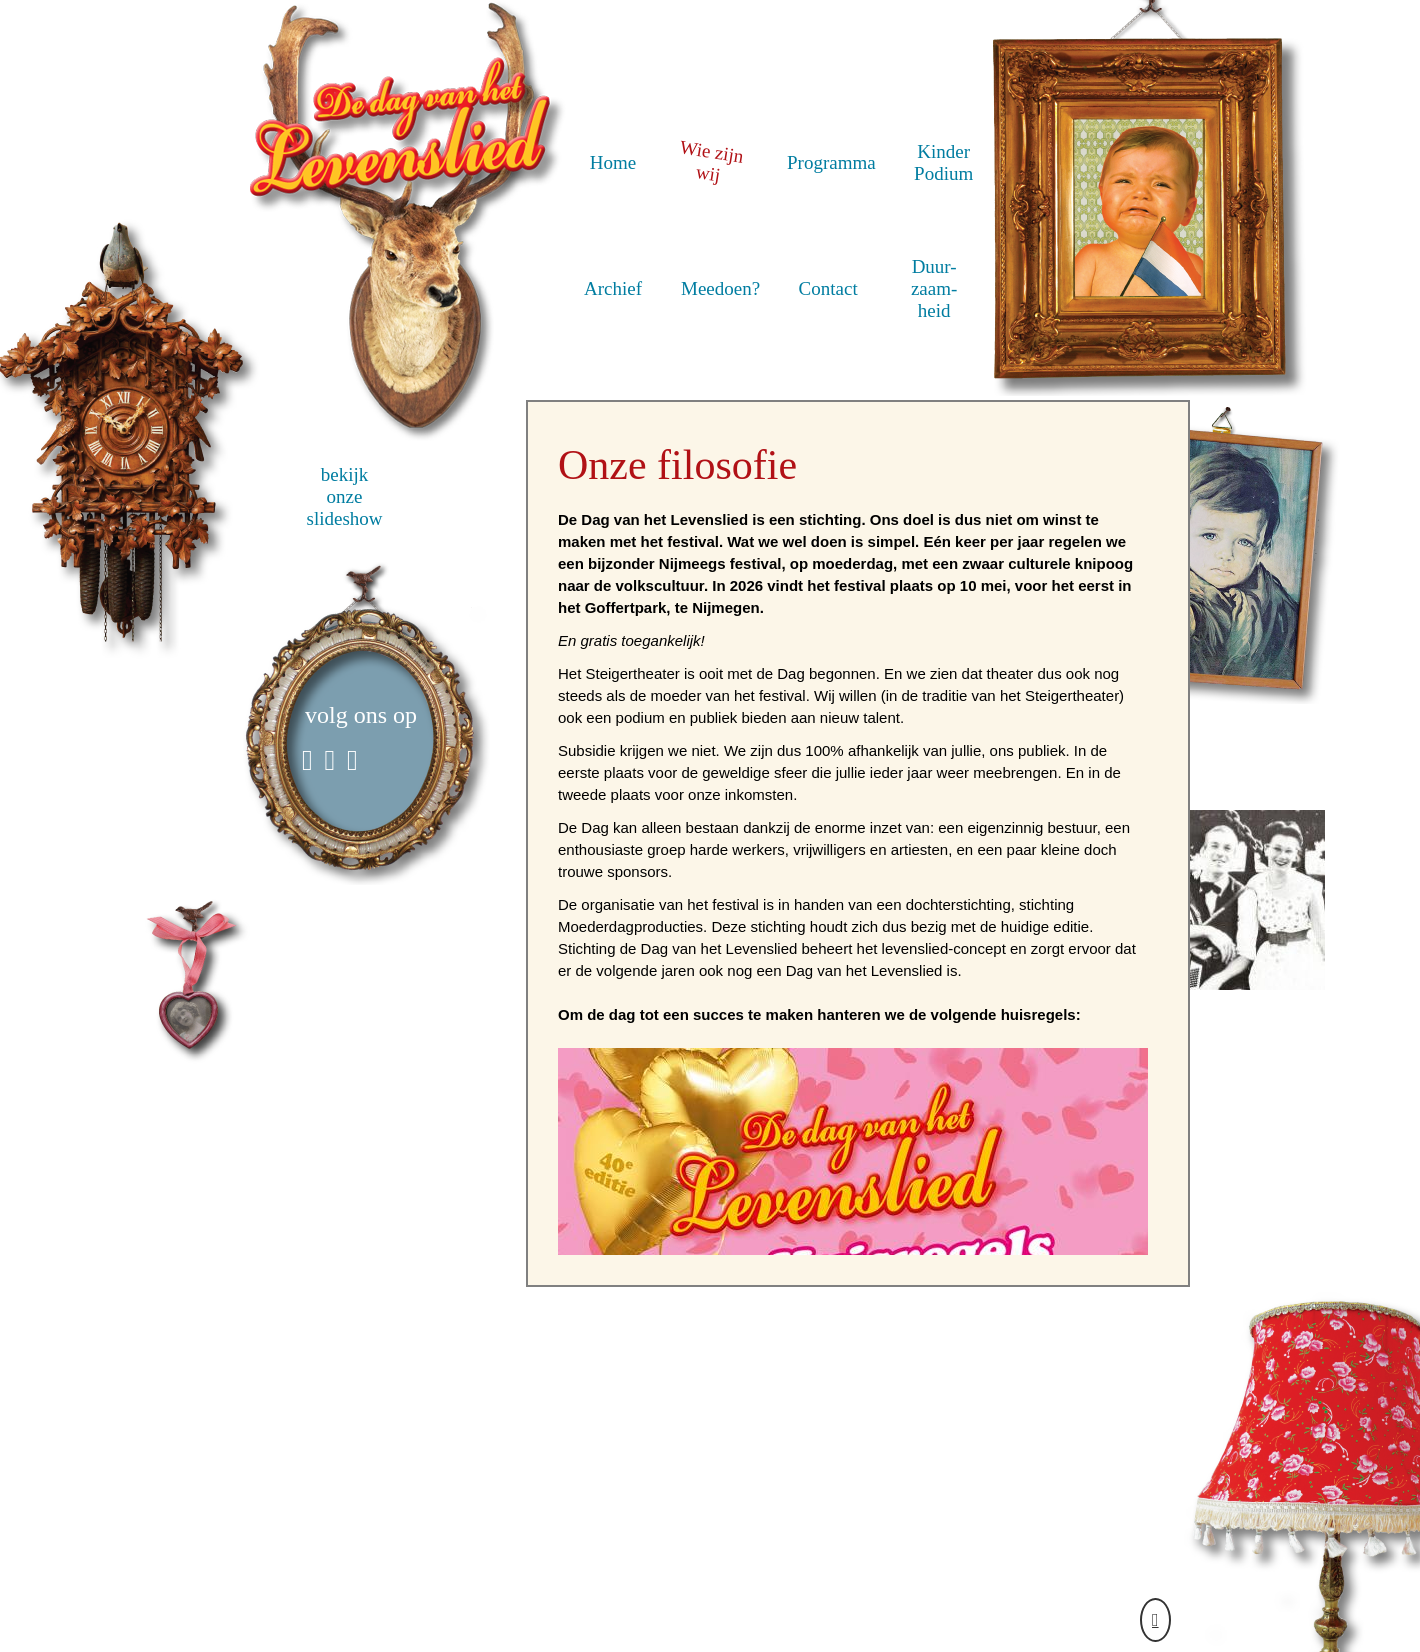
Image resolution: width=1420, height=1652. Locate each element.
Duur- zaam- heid (934, 288)
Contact (828, 288)
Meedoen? (720, 288)
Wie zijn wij (711, 159)
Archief (613, 288)
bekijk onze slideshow (345, 496)
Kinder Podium (943, 162)
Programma (831, 162)
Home (613, 162)
